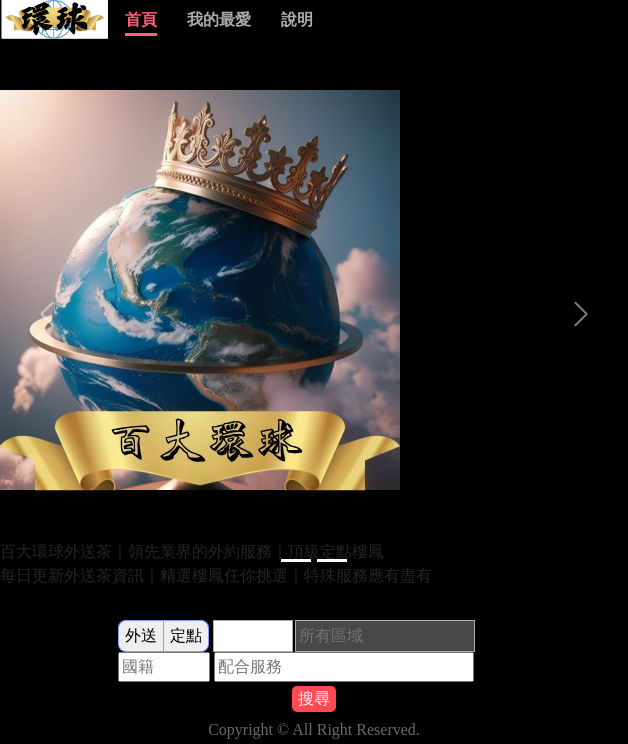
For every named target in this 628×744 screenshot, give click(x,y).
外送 (141, 635)
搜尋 (314, 698)
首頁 (141, 19)
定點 (186, 635)
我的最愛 (219, 19)
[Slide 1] (296, 560)
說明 (297, 19)
